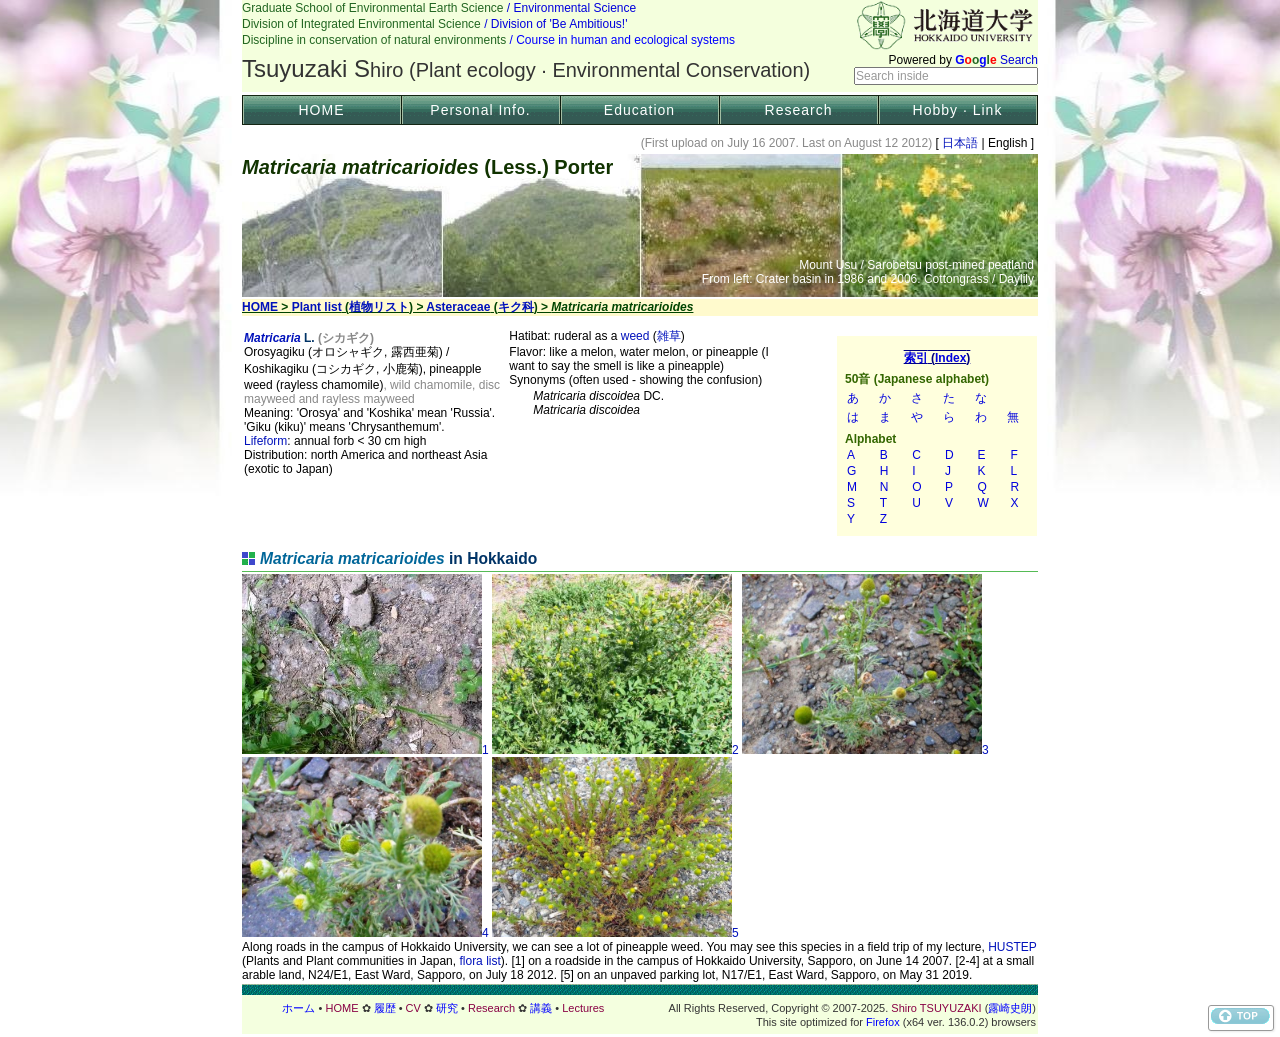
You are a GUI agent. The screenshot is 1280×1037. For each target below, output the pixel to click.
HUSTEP (1012, 947)
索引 (937, 436)
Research (799, 110)
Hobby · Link (958, 110)
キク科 (516, 307)
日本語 (960, 143)
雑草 (669, 336)
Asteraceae (458, 307)
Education (639, 110)
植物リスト (379, 307)
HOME (322, 110)
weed (635, 336)
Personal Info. (480, 110)
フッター (640, 1008)
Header (640, 46)
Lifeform (265, 441)
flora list (479, 961)
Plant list (317, 307)
